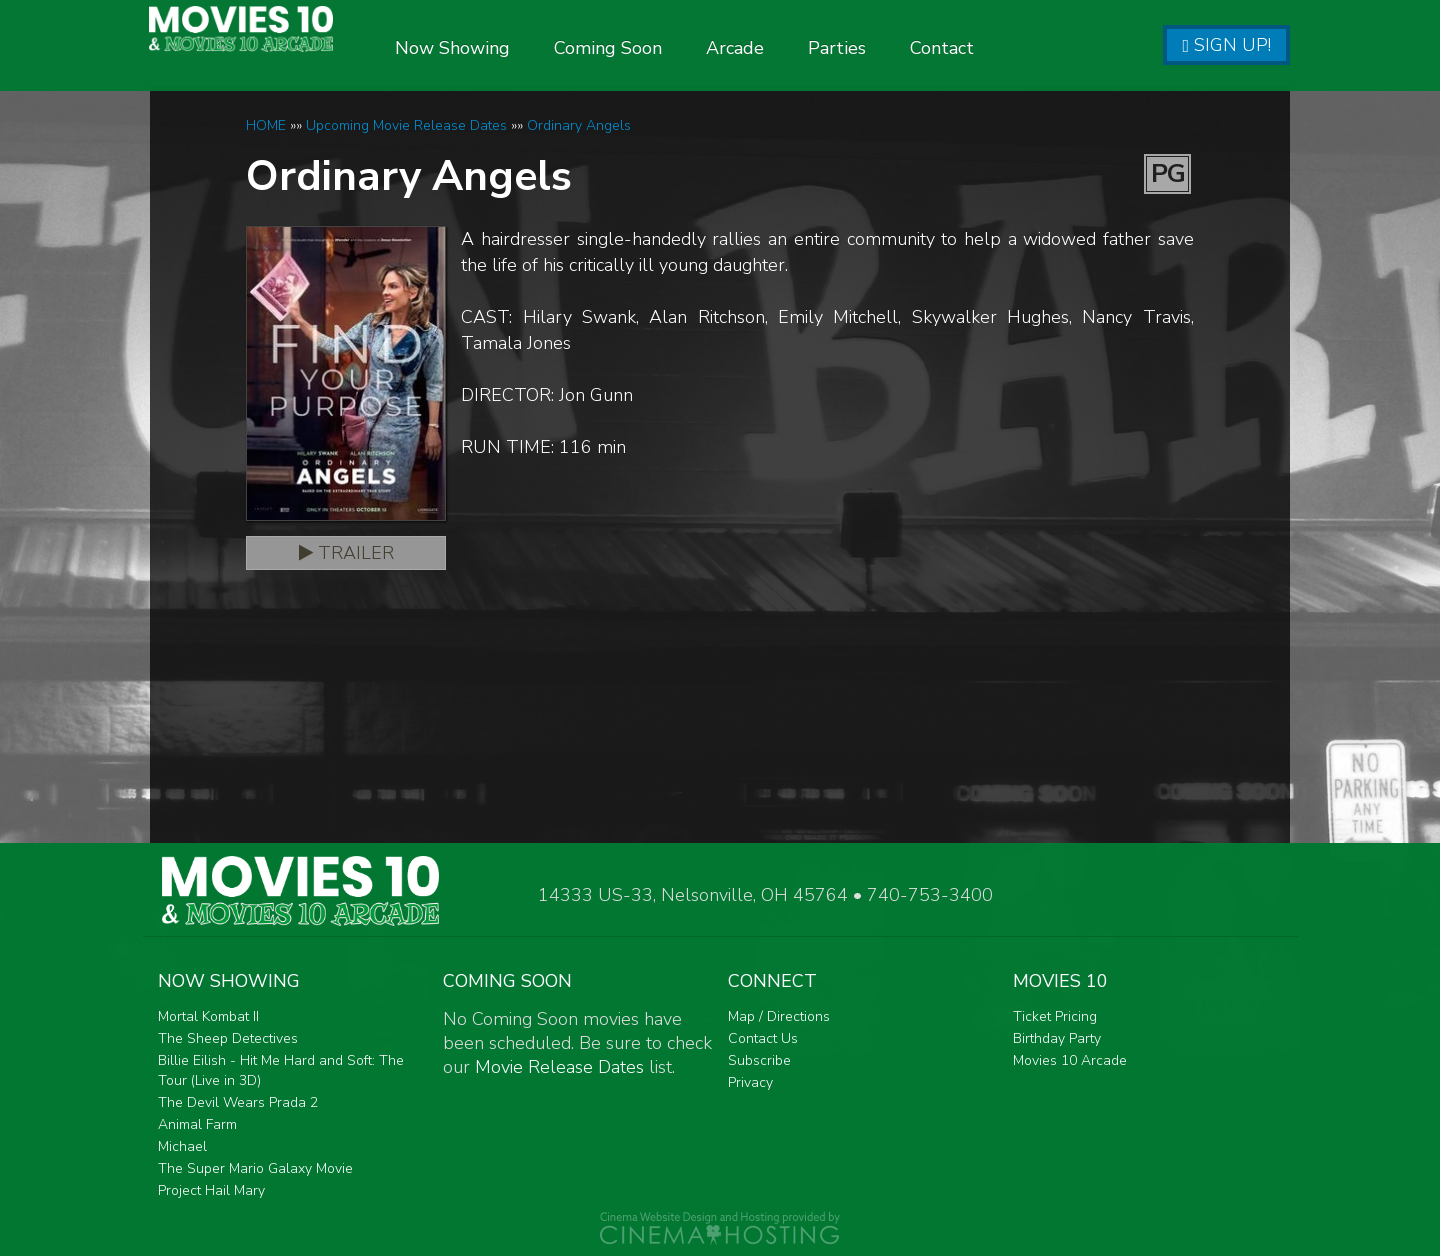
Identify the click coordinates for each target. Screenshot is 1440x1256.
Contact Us (763, 1038)
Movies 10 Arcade (1070, 1060)
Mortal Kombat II (208, 1016)
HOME (266, 125)
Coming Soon (664, 48)
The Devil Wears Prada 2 (238, 1102)
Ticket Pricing (1055, 1016)
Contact (998, 48)
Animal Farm (197, 1124)
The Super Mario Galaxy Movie (255, 1168)
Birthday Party (1057, 1038)
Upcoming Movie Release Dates (406, 125)
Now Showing (508, 48)
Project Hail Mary (211, 1190)
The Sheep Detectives (228, 1038)
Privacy (750, 1082)
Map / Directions (779, 1016)
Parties (893, 48)
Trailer (346, 553)
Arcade (791, 48)
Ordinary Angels (579, 125)
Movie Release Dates (559, 1067)
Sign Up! (1226, 45)
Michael (182, 1146)
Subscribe (759, 1060)
